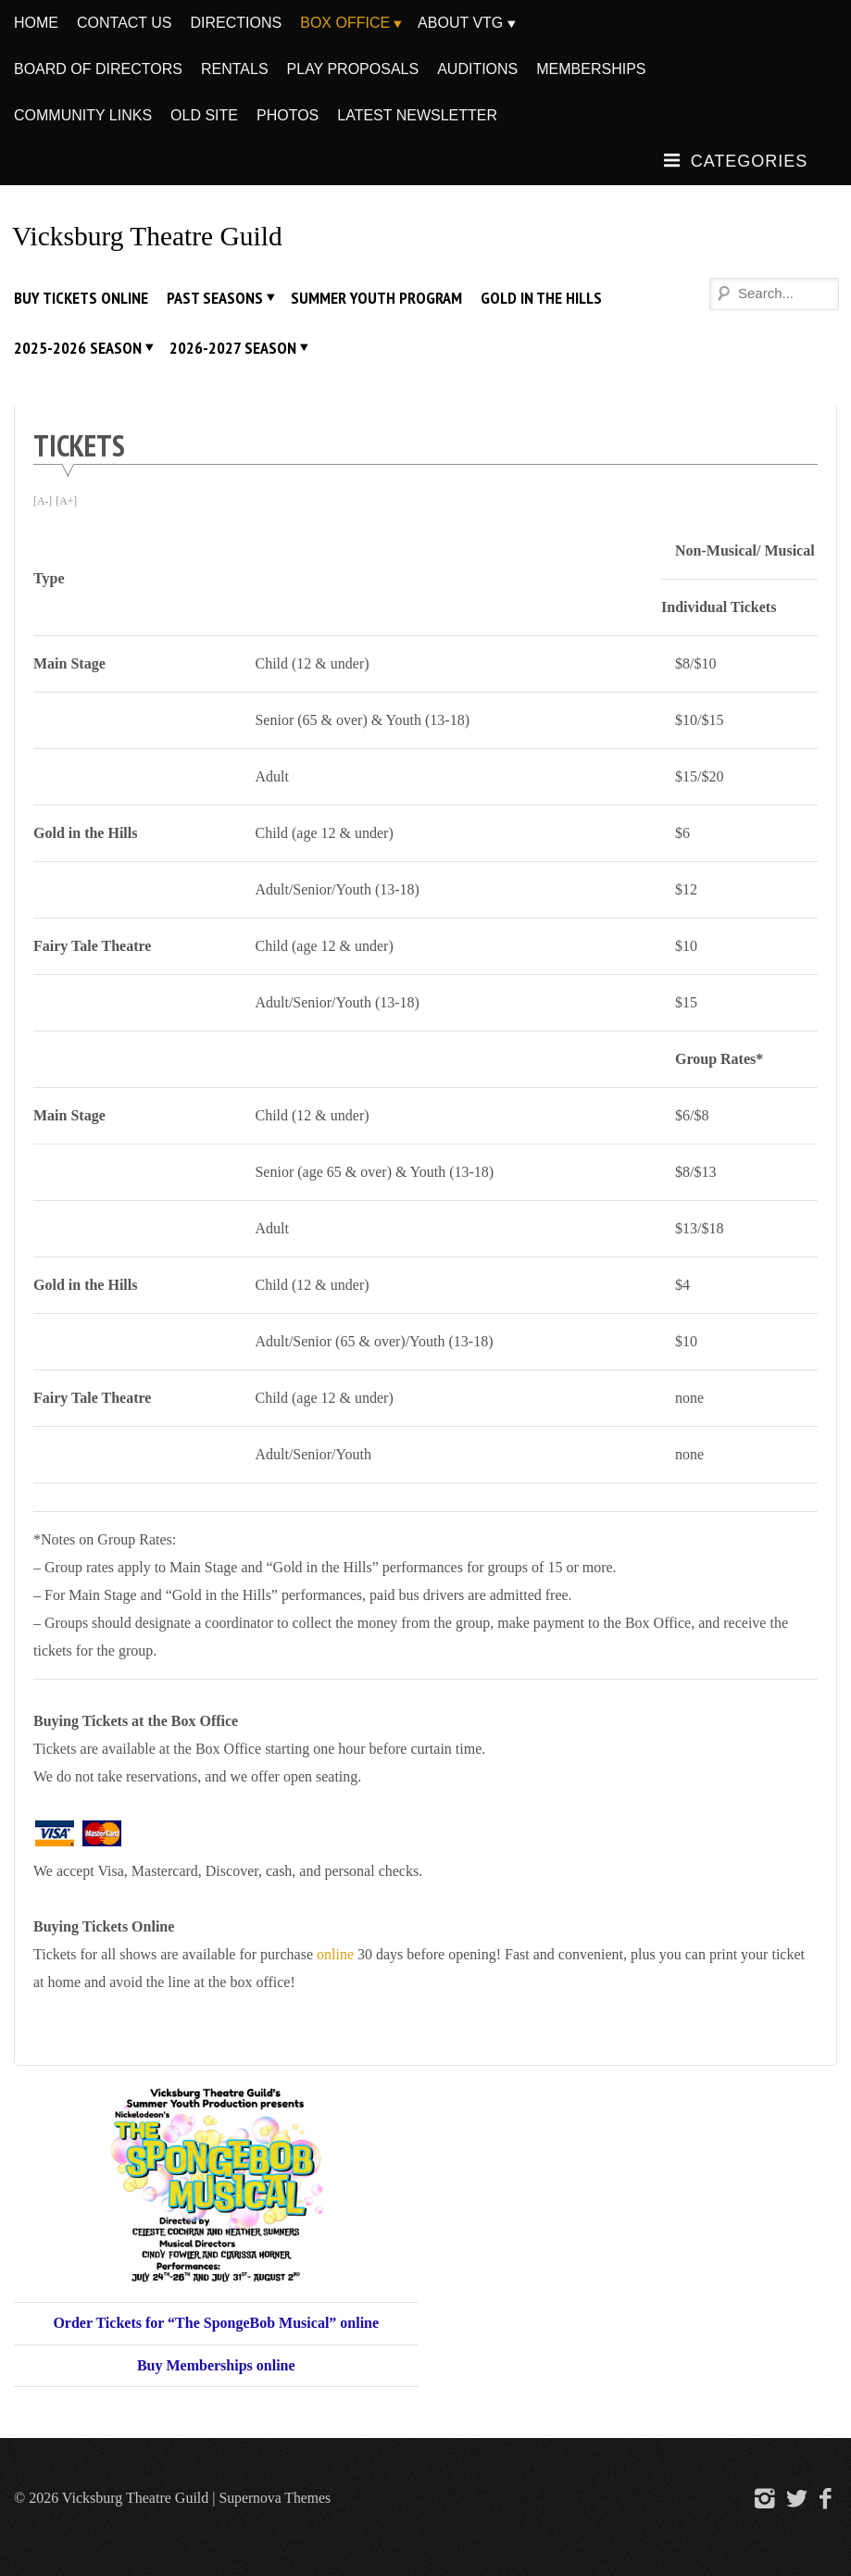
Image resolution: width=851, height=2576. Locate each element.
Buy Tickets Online (81, 297)
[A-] (43, 500)
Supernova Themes (275, 2497)
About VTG (460, 23)
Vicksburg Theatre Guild (149, 235)
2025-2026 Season (78, 347)
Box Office (345, 23)
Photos (288, 115)
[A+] (67, 500)
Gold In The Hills (541, 297)
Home (36, 23)
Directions (236, 23)
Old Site (204, 115)
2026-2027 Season (232, 347)
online (335, 1953)
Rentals (235, 69)
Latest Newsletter (417, 115)
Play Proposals (353, 69)
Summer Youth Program (376, 297)
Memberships (590, 69)
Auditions (477, 69)
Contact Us (124, 23)
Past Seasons (215, 297)
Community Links (83, 115)
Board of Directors (98, 69)
